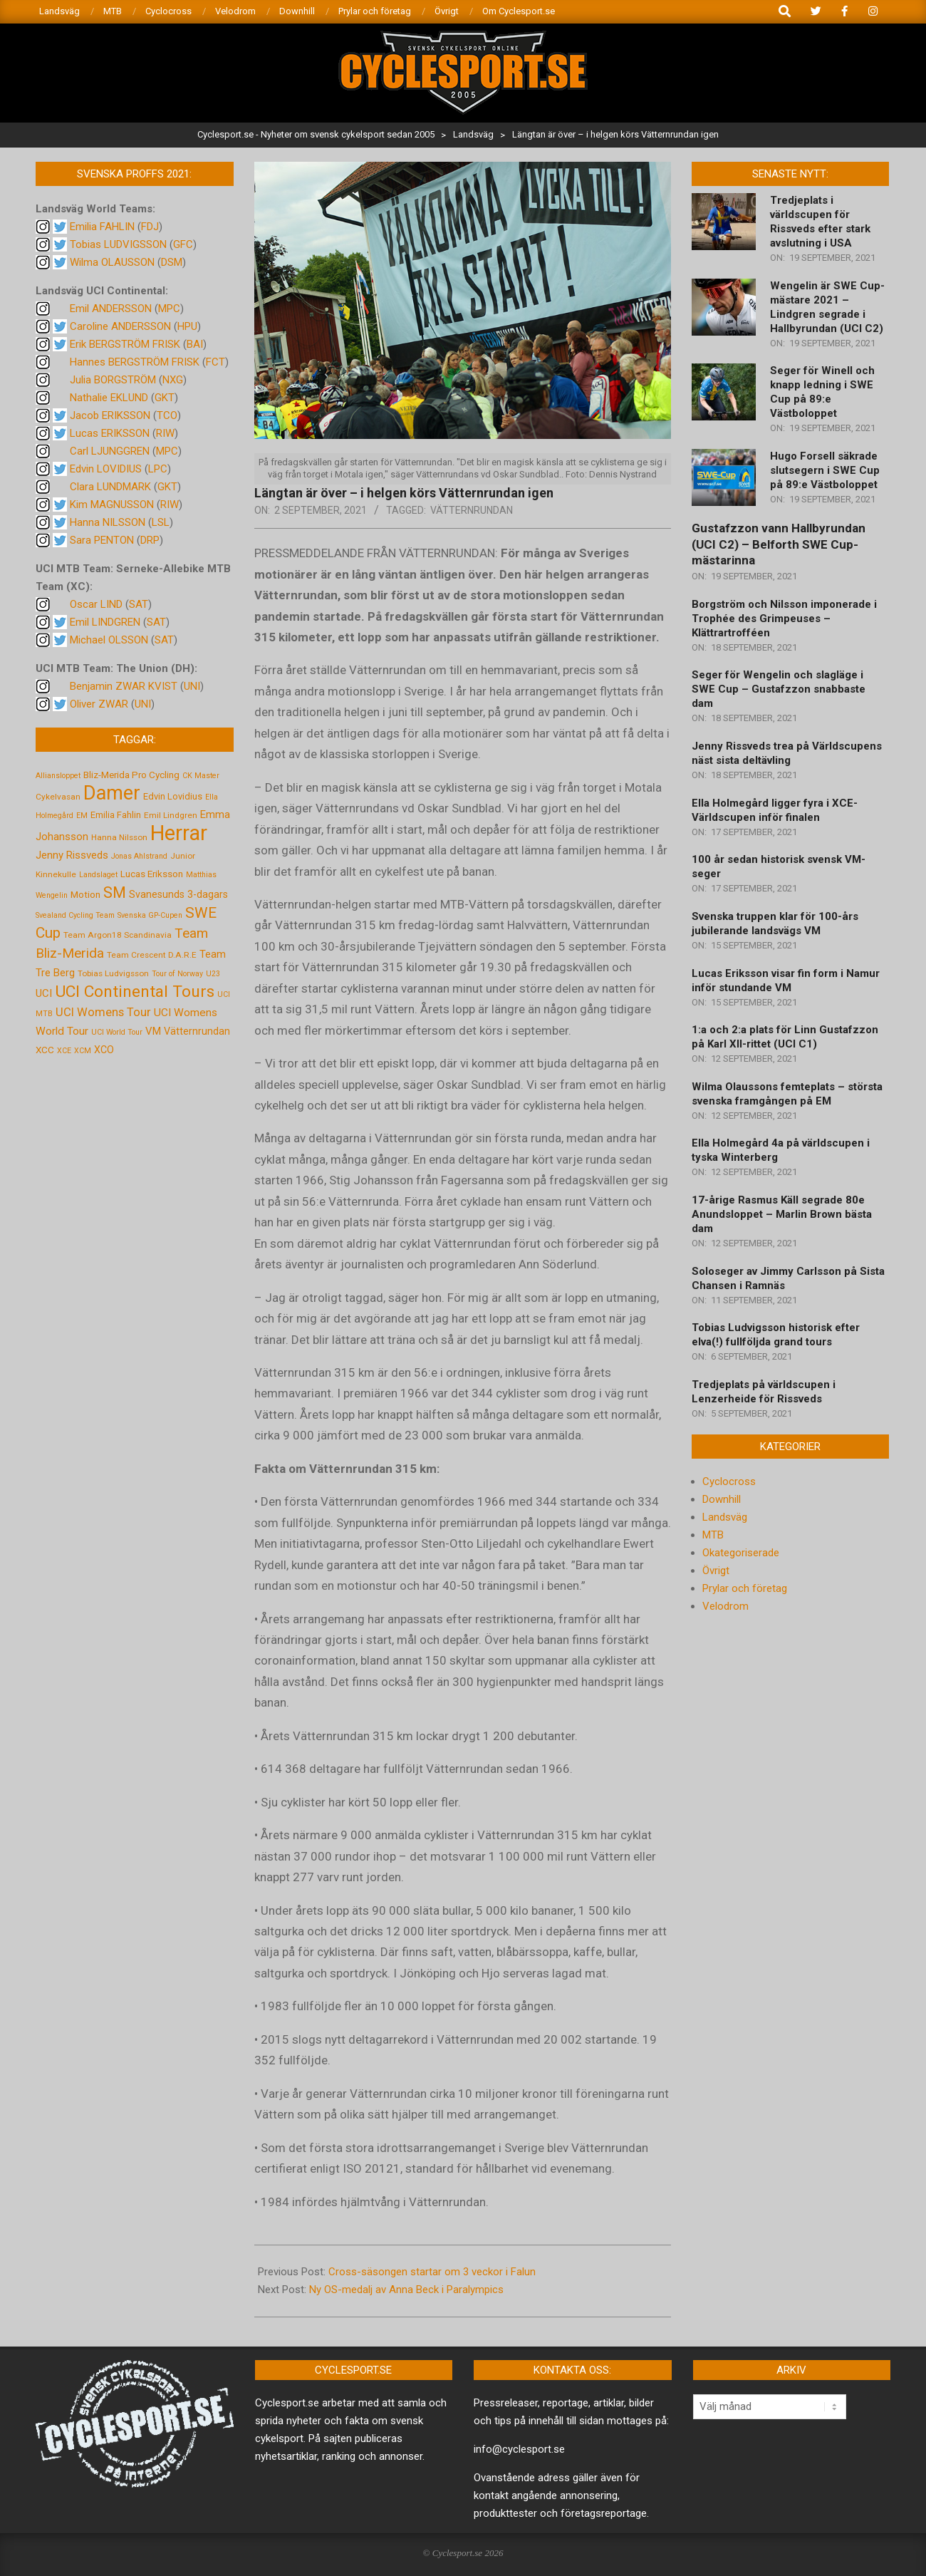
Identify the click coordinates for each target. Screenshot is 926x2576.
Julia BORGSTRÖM (113, 379)
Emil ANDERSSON (111, 308)
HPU (187, 326)
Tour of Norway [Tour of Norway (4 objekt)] (177, 973)
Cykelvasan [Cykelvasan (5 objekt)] (58, 797)
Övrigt (715, 1570)
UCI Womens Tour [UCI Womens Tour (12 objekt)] (103, 1012)
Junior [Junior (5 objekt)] (182, 856)
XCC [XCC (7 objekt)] (45, 1049)
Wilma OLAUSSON (112, 262)
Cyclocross (729, 1481)
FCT (215, 362)
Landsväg (724, 1517)
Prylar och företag (744, 1588)
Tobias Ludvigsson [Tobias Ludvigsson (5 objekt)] (113, 973)
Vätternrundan (471, 510)
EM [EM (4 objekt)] (82, 815)
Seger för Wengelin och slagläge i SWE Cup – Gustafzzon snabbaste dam (778, 689)
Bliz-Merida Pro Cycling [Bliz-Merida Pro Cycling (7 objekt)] (131, 774)
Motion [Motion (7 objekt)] (85, 894)
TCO (167, 415)
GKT (165, 397)
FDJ (150, 226)
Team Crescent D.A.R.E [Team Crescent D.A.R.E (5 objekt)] (152, 955)
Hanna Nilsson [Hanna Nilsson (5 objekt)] (119, 837)
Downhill (721, 1499)
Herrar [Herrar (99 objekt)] (178, 833)
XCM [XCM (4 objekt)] (82, 1050)
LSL (161, 522)
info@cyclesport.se (519, 2449)
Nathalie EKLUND (109, 397)
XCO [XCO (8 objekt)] (104, 1049)
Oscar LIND (96, 604)
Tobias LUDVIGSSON (118, 244)
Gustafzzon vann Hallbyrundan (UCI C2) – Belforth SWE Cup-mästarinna (778, 544)
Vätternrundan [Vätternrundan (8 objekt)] (197, 1031)
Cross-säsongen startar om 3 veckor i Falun (432, 2271)
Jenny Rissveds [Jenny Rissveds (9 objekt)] (72, 855)
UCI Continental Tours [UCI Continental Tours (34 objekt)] (134, 991)
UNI (192, 686)
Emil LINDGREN (105, 622)
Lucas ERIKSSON (110, 433)
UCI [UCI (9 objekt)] (44, 993)
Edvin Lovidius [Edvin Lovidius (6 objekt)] (172, 796)
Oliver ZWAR (99, 704)
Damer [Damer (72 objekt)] (111, 793)
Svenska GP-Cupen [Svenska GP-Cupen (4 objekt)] (150, 915)
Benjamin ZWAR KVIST (123, 686)
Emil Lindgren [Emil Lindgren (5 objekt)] (170, 815)
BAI (195, 344)
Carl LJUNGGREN (110, 451)
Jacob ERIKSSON (110, 415)
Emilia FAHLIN (102, 226)
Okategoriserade (740, 1552)
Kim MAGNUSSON (112, 504)
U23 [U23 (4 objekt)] (213, 973)
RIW (165, 433)
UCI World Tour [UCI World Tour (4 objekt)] (116, 1032)
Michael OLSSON (109, 639)
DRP (150, 540)
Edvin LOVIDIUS (106, 468)
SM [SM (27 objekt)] (114, 892)
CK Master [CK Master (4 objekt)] (200, 775)
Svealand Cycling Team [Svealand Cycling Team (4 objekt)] (75, 915)
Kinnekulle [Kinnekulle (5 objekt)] (56, 874)
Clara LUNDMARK (110, 486)
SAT (138, 604)
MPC (169, 308)
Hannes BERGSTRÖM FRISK (134, 362)
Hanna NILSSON (107, 522)
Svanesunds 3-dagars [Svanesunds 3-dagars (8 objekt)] (178, 894)
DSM (171, 262)
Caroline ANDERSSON (120, 326)
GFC (183, 244)
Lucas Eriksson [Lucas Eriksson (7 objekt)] (151, 873)
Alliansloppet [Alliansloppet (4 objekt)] (58, 775)
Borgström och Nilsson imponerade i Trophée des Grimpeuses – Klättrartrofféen (784, 618)
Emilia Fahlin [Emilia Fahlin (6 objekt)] (115, 814)
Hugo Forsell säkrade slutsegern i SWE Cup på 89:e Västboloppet (825, 470)
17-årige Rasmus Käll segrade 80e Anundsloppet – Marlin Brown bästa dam (782, 1214)
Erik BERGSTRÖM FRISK (125, 344)
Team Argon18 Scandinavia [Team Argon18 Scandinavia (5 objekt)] (117, 935)
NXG (172, 379)
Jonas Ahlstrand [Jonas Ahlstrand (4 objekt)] (139, 856)
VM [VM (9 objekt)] (153, 1031)
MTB (713, 1534)
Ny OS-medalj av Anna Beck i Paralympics (406, 2289)
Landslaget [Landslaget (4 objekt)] (98, 874)
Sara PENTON (102, 540)
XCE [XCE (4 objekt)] (64, 1050)
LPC (157, 468)
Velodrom (725, 1606)
